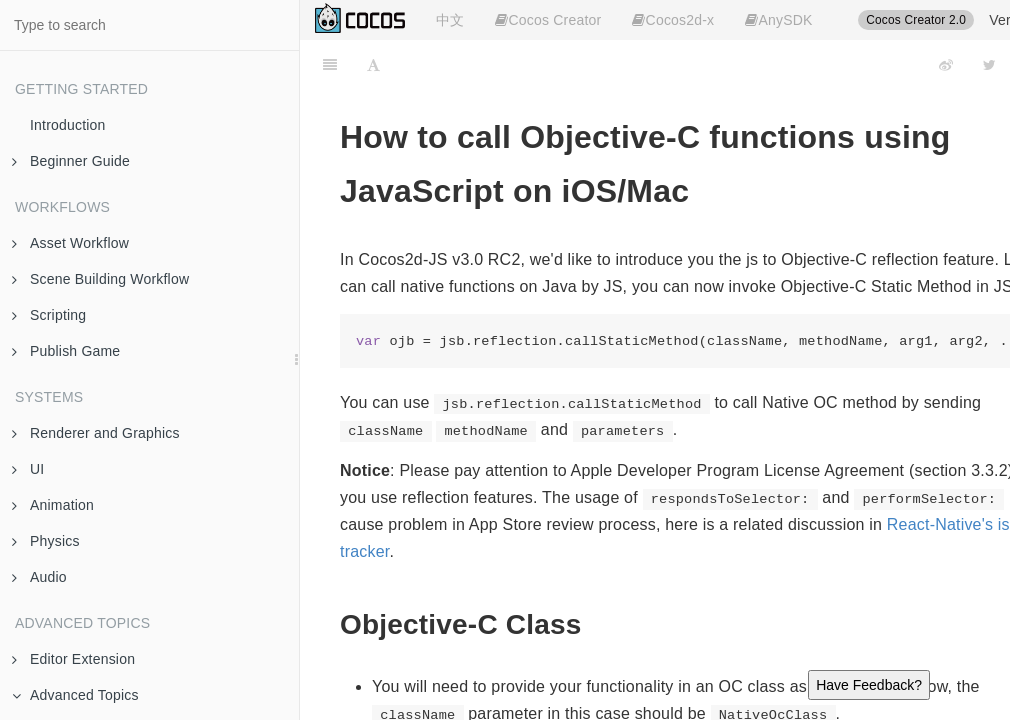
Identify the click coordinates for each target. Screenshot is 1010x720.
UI (28, 469)
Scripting (49, 315)
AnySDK (778, 20)
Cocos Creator (548, 20)
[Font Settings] (373, 65)
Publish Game (66, 351)
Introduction (68, 125)
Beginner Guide (71, 161)
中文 (450, 20)
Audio (39, 577)
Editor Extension (73, 659)
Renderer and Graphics (96, 433)
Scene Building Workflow (100, 279)
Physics (46, 541)
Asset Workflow (70, 243)
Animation (53, 505)
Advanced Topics (75, 695)
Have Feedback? (869, 685)
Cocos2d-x (673, 20)
